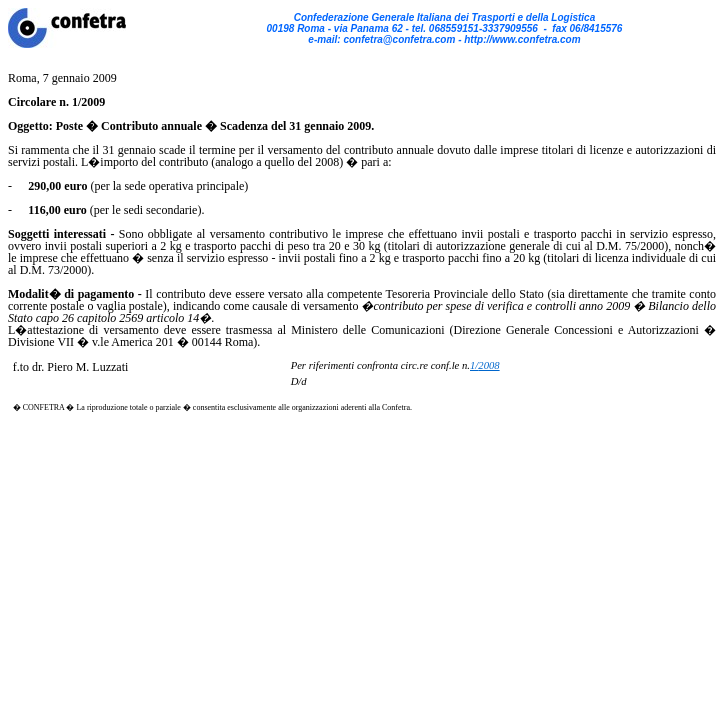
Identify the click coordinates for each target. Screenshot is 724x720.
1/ (485, 365)
